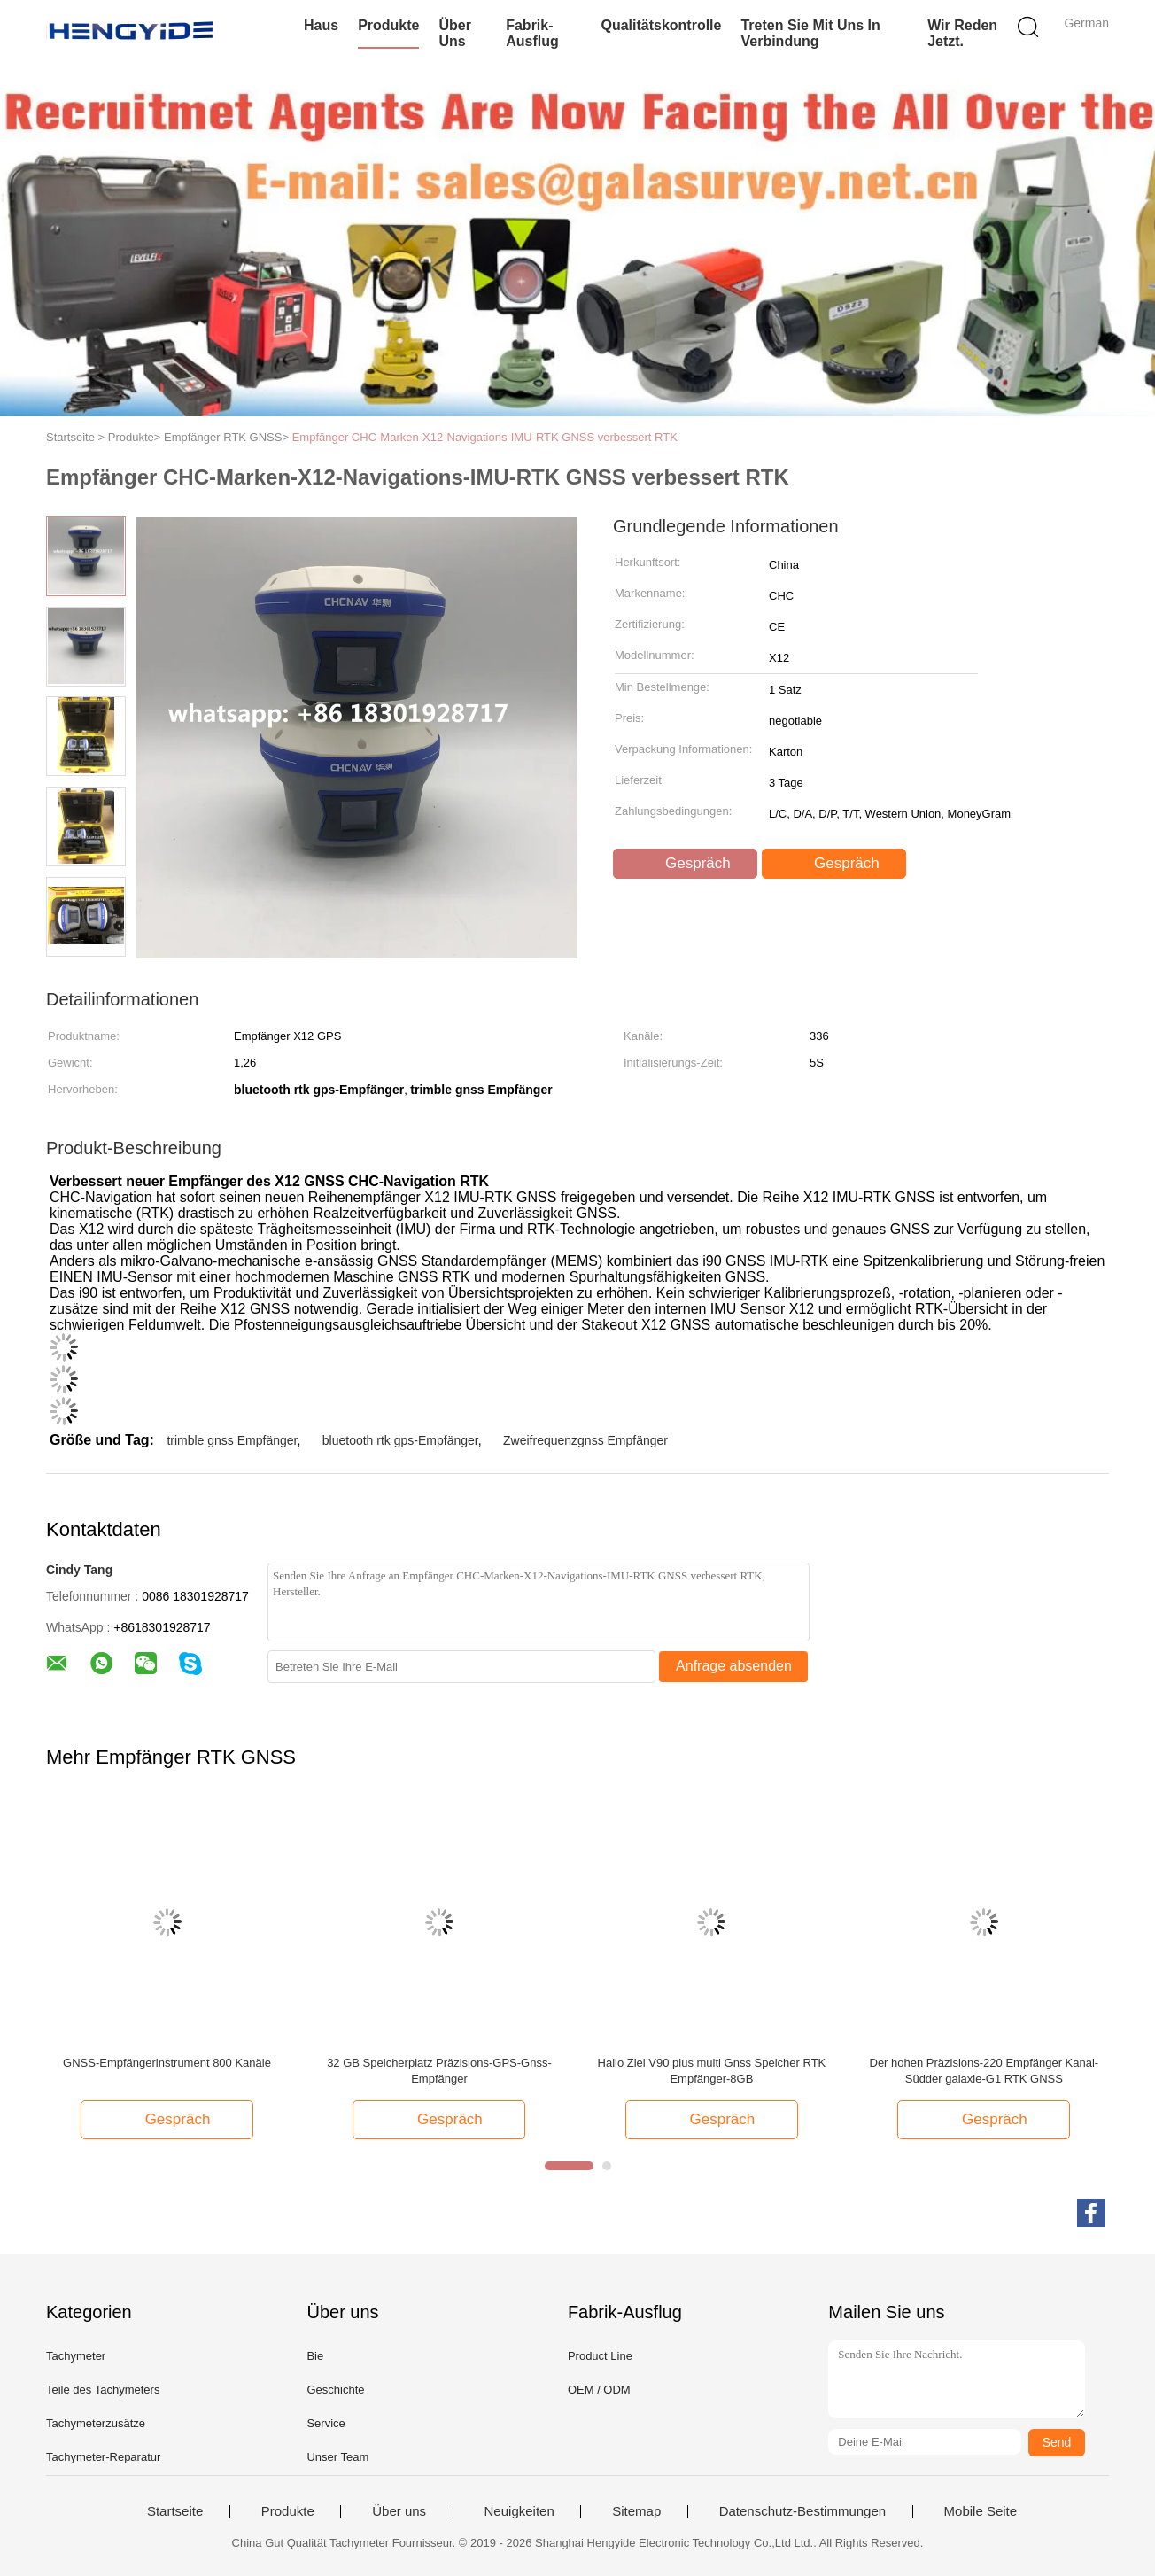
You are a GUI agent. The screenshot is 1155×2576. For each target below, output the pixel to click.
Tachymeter (75, 2356)
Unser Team (337, 2456)
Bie (314, 2356)
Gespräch (686, 864)
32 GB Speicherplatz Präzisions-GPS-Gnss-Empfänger (439, 2070)
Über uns (454, 33)
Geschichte (335, 2389)
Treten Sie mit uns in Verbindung (810, 33)
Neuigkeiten (519, 2511)
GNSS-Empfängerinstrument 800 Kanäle (167, 2062)
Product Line (600, 2356)
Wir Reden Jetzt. (962, 33)
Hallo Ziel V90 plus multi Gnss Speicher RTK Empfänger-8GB (712, 2070)
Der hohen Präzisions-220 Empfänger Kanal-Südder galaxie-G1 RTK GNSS (984, 2070)
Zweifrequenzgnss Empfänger (585, 1440)
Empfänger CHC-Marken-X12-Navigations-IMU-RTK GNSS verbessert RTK (485, 437)
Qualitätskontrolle (661, 25)
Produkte (388, 25)
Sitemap (636, 2511)
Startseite (175, 2511)
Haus (321, 25)
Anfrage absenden (734, 1665)
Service (325, 2423)
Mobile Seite (981, 2511)
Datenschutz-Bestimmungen (802, 2511)
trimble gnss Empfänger (232, 1440)
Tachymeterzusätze (95, 2423)
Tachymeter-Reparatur (103, 2456)
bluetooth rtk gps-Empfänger (400, 1440)
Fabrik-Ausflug (532, 33)
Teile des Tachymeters (102, 2389)
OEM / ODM (599, 2389)
